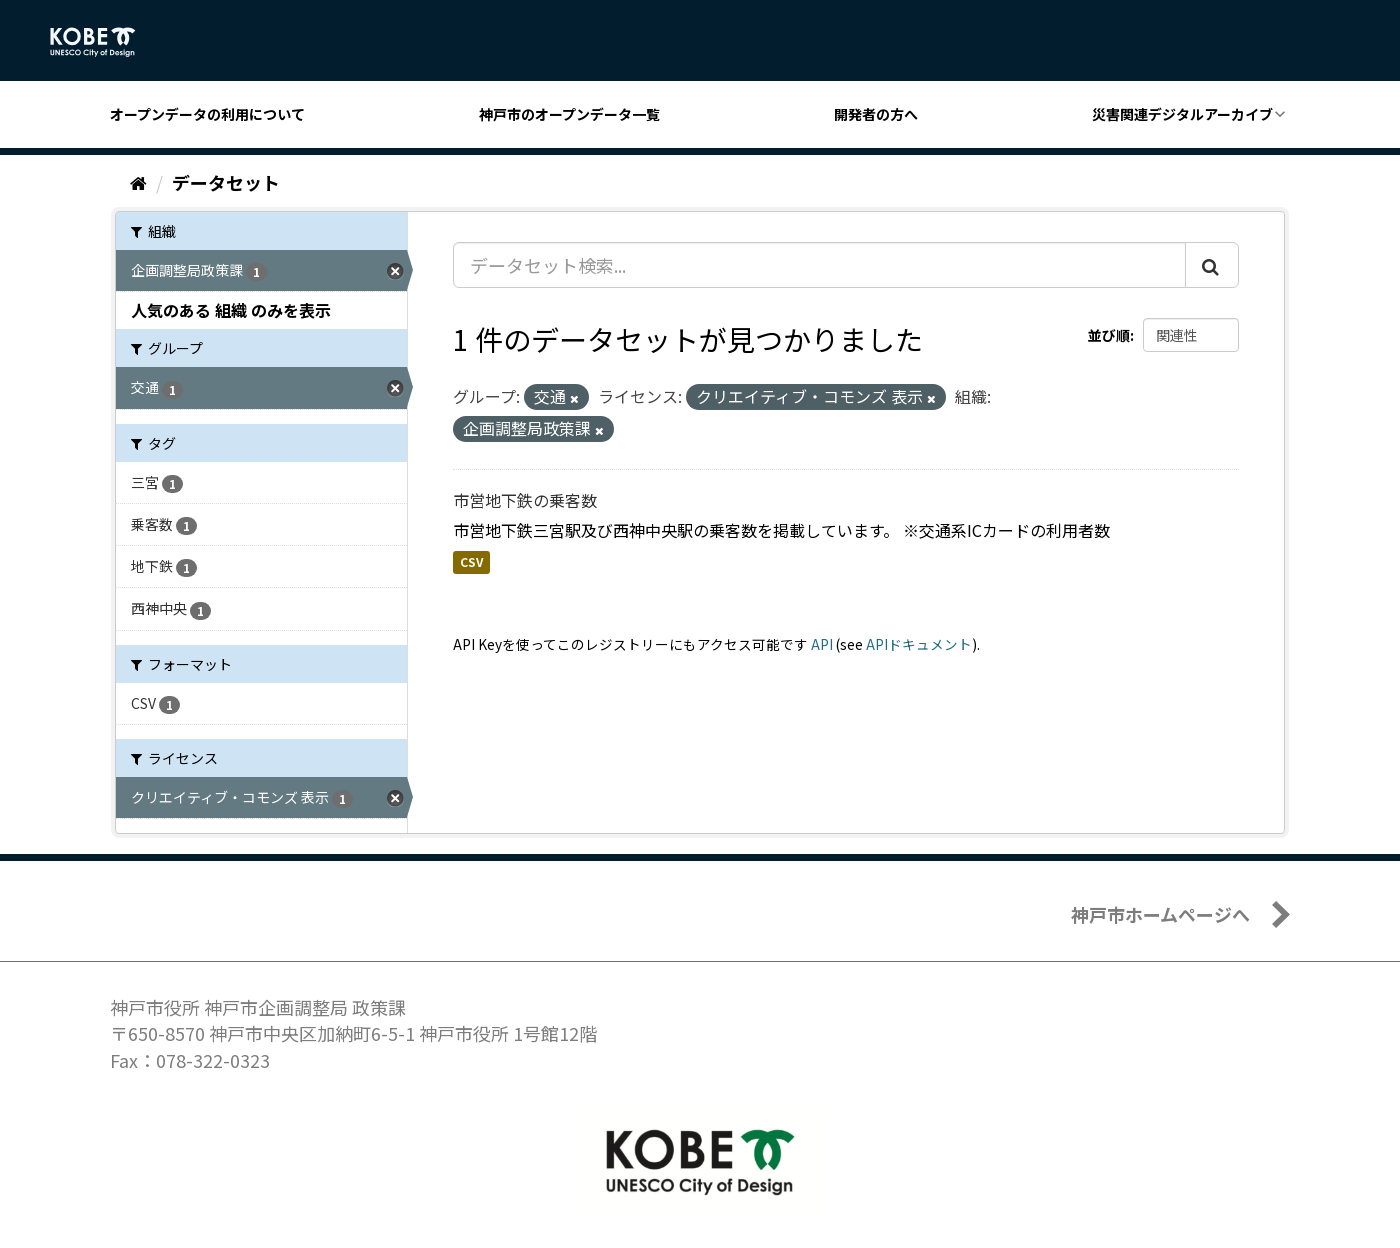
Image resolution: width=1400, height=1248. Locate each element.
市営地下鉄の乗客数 (525, 500)
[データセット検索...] (819, 265)
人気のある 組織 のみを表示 (231, 310)
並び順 (1109, 335)
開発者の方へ (876, 114)
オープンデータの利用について (207, 114)
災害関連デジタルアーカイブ (1182, 114)
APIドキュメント (919, 644)
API (822, 644)
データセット (226, 182)
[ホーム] (138, 182)
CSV (471, 562)
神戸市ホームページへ (1160, 914)
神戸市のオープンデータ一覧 (569, 114)
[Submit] (1212, 265)
